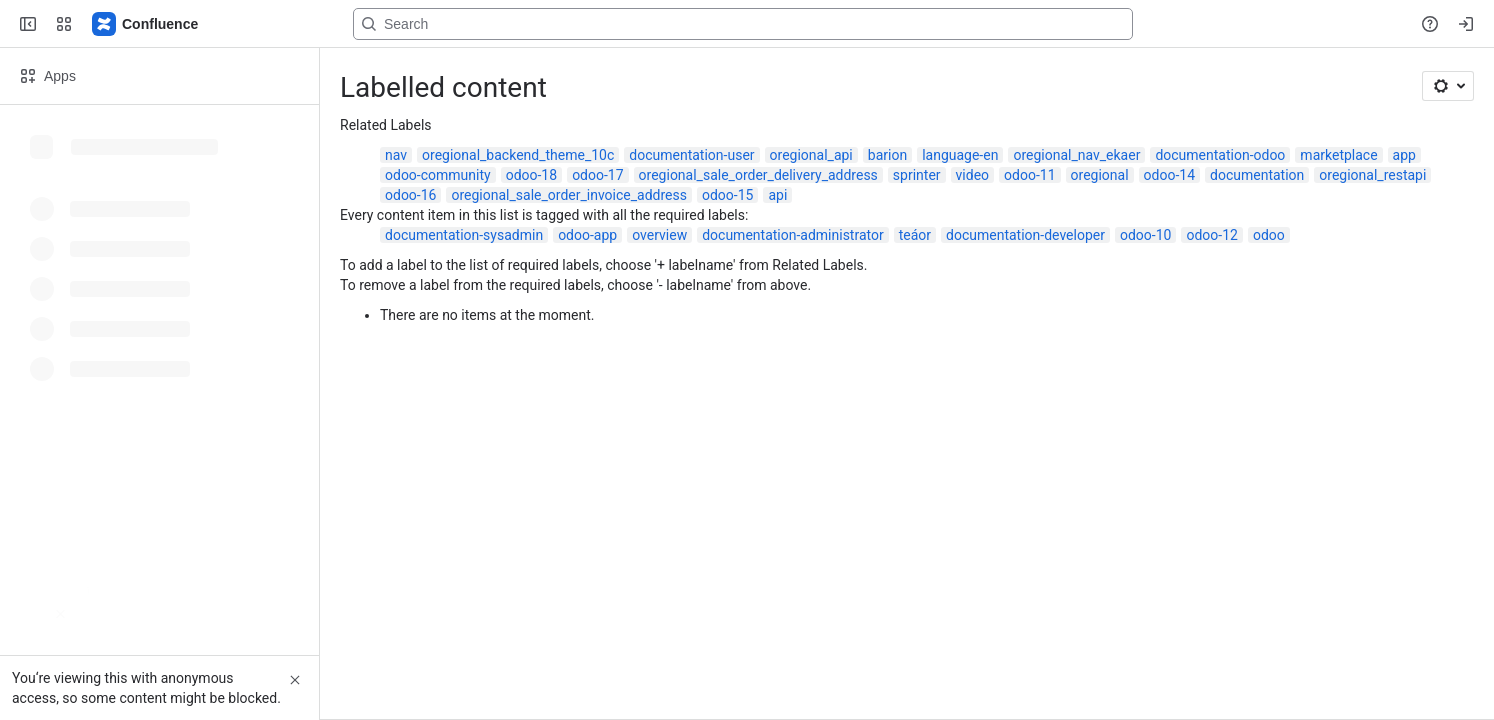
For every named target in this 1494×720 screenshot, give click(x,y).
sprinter (917, 175)
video (973, 175)
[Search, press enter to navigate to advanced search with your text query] (743, 24)
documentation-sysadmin (464, 235)
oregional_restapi (1372, 175)
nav (396, 155)
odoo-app (587, 235)
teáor (915, 235)
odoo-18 (531, 175)
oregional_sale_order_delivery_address (758, 175)
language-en (960, 155)
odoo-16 (410, 195)
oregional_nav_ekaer (1076, 155)
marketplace (1338, 155)
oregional (1100, 175)
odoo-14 (1169, 175)
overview (659, 235)
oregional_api (811, 155)
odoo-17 (597, 175)
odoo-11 (1029, 175)
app (1404, 155)
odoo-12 (1211, 235)
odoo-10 (1145, 235)
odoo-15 (727, 195)
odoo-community (438, 175)
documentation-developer (1025, 235)
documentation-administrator (793, 235)
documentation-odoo (1220, 155)
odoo (1269, 235)
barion (887, 155)
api (777, 195)
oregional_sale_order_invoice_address (568, 195)
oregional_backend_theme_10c (518, 155)
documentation (1257, 175)
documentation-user (691, 155)
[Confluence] (146, 24)
